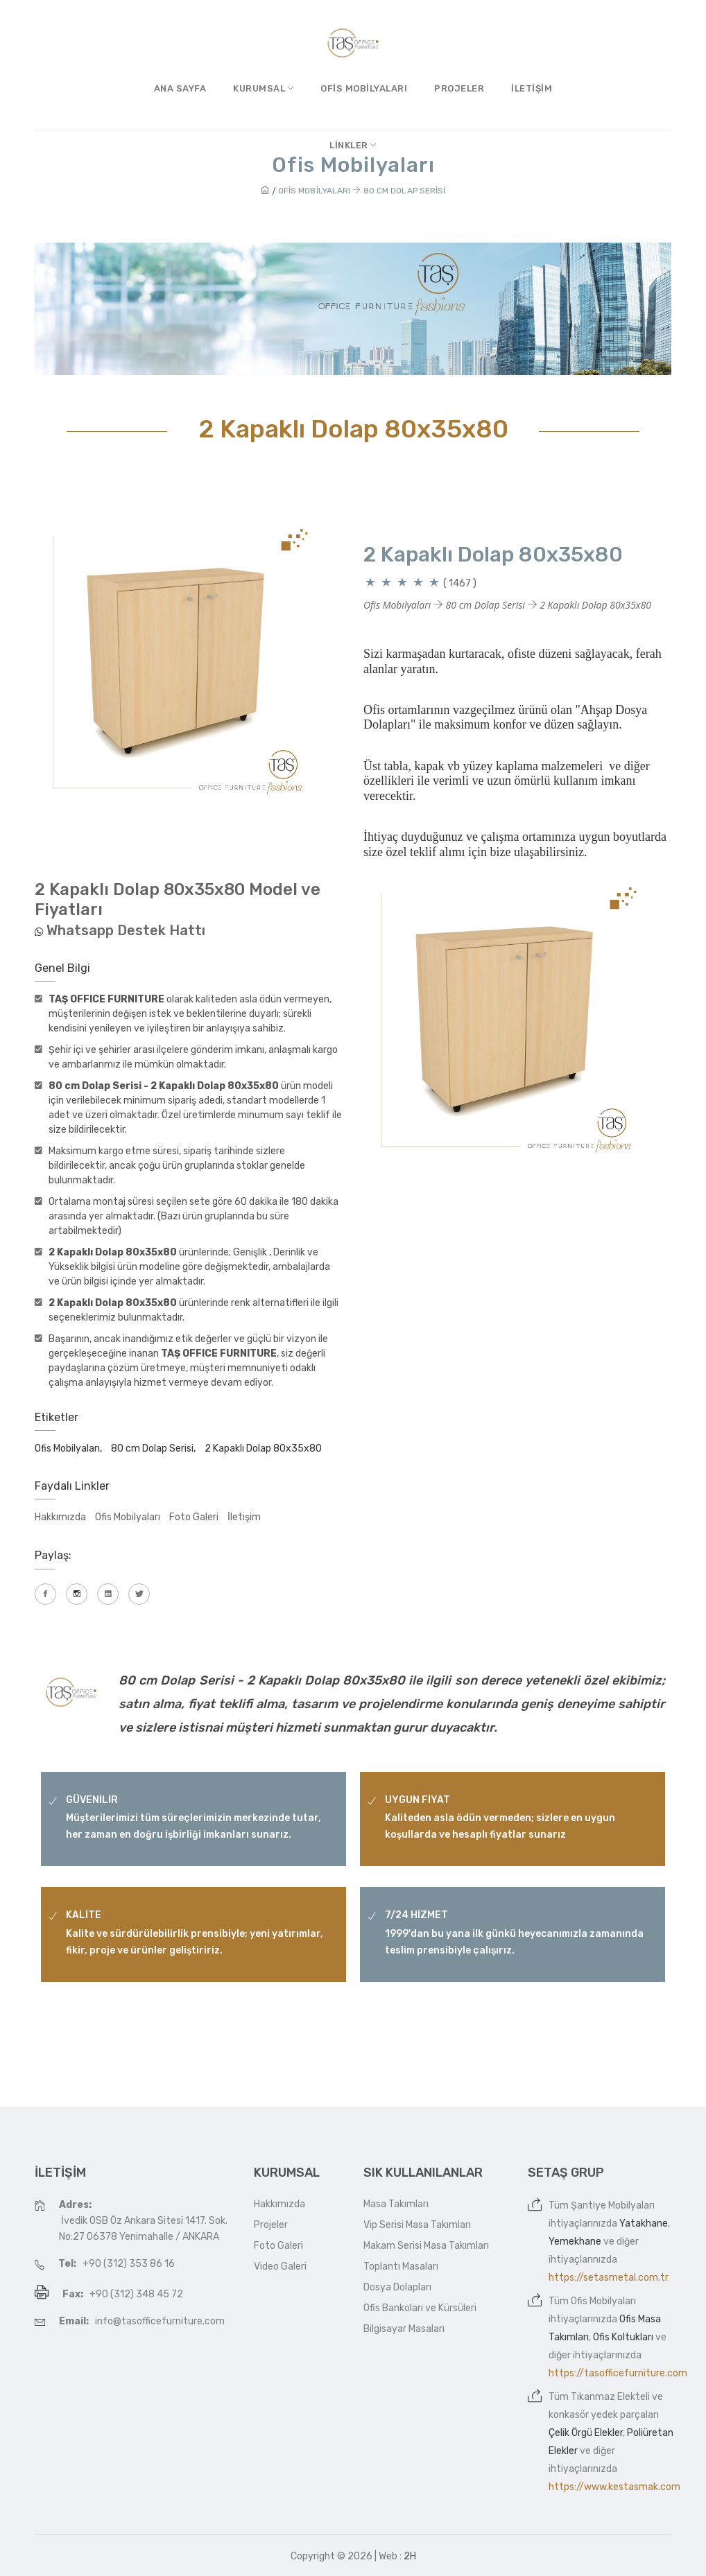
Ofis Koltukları (623, 2337)
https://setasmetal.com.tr (609, 2277)
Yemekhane (575, 2241)
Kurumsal (263, 88)
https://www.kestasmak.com (614, 2487)
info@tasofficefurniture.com (160, 2321)
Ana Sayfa (180, 88)
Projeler (459, 88)
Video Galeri (280, 2266)
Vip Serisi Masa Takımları (417, 2225)
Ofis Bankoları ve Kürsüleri (419, 2308)
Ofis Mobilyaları (363, 88)
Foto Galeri (193, 1517)
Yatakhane (643, 2223)
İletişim (531, 88)
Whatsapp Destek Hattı (125, 930)
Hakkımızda (60, 1517)
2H (410, 2556)
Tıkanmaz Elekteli (610, 2397)
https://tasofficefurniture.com (618, 2373)
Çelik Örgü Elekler (586, 2433)
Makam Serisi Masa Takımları (426, 2246)
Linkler (353, 145)
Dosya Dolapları (397, 2287)
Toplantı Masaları (400, 2266)
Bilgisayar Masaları (404, 2329)
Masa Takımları (396, 2204)
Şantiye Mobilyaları (613, 2205)
